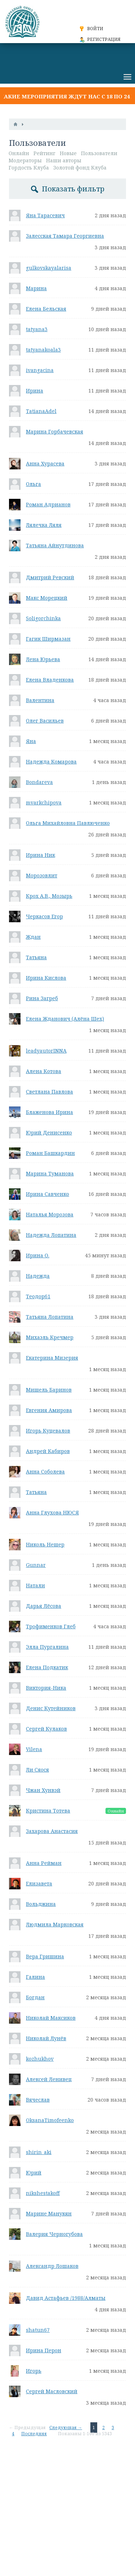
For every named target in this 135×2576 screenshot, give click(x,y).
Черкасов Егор (44, 916)
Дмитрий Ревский (50, 577)
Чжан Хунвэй (43, 1790)
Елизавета (39, 1883)
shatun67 (38, 2329)
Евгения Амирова (49, 1410)
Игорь (33, 2370)
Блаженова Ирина (49, 1112)
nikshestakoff (43, 2193)
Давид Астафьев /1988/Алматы (65, 2297)
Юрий (33, 2172)
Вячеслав (38, 2099)
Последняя (34, 2434)
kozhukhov (40, 2058)
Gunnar (36, 1564)
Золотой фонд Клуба (80, 167)
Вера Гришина (45, 1956)
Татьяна (36, 957)
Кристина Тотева (48, 1810)
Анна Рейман (44, 1863)
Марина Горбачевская (54, 431)
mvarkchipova (44, 802)
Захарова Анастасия (52, 1831)
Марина (36, 288)
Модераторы (25, 160)
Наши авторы (63, 160)
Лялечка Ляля (44, 524)
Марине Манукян (49, 2213)
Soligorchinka (43, 618)
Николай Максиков (51, 2017)
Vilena (34, 1749)
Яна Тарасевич (45, 215)
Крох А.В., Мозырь (49, 895)
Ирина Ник (40, 854)
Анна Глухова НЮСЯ (52, 1512)
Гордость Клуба (29, 167)
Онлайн (19, 153)
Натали (35, 1585)
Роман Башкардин (50, 1153)
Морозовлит (41, 875)
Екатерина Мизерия (52, 1357)
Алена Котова (43, 1071)
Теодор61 (38, 1296)
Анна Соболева (45, 1471)
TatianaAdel (41, 411)
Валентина (40, 700)
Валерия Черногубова (54, 2234)
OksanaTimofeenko (50, 2120)
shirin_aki (38, 2152)
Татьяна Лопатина (49, 1316)
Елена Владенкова (50, 679)
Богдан (35, 1997)
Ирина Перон (43, 2350)
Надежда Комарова (51, 761)
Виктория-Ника (46, 1687)
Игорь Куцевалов (48, 1430)
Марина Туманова (50, 1173)
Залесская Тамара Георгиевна (65, 235)
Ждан (33, 936)
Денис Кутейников (51, 1708)
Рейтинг (44, 153)
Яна (31, 741)
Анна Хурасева (45, 463)
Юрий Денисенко (49, 1132)
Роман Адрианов (48, 504)
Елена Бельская (46, 308)
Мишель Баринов (49, 1389)
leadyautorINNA (46, 1050)
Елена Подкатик (47, 1667)
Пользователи (99, 153)
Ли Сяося (37, 1769)
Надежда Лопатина (51, 1234)
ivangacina (40, 370)
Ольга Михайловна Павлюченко (68, 823)
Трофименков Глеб (51, 1626)
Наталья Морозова (49, 1214)
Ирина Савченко (47, 1193)
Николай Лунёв (46, 2038)
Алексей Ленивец (49, 2079)
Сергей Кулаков (46, 1728)
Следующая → (65, 2427)
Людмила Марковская (55, 1924)
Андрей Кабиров (48, 1451)
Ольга (33, 484)
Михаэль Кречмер (49, 1337)
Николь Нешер (45, 1544)
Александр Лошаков (52, 2265)
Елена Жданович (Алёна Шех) (65, 1018)
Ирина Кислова (46, 977)
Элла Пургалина (47, 1646)
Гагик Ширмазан (48, 638)
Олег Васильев (45, 720)
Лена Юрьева (43, 659)
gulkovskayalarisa (48, 267)
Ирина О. (37, 1255)
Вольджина (41, 1903)
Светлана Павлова (49, 1091)
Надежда (38, 1275)
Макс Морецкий (46, 597)
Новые (68, 153)
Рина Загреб (42, 998)
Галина (35, 1976)
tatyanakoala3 (43, 349)
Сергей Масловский (51, 2391)
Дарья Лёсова (43, 1605)
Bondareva (39, 782)
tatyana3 (37, 329)
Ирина (34, 390)
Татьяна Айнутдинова (55, 545)
